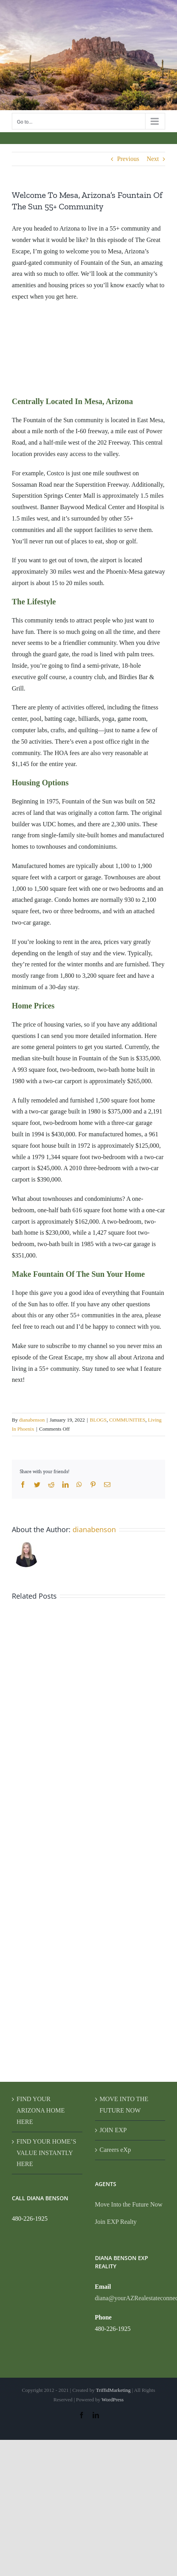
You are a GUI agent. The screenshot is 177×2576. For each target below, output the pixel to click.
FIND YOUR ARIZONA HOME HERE (41, 2110)
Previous (128, 158)
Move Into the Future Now (129, 2204)
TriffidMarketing (113, 2390)
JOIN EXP (113, 2130)
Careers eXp (115, 2149)
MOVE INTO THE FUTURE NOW (124, 2105)
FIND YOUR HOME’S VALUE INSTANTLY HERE (46, 2153)
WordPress (113, 2399)
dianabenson (32, 1420)
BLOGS (98, 1420)
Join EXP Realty (116, 2221)
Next (153, 158)
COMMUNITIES (127, 1420)
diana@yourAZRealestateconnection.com (130, 2298)
